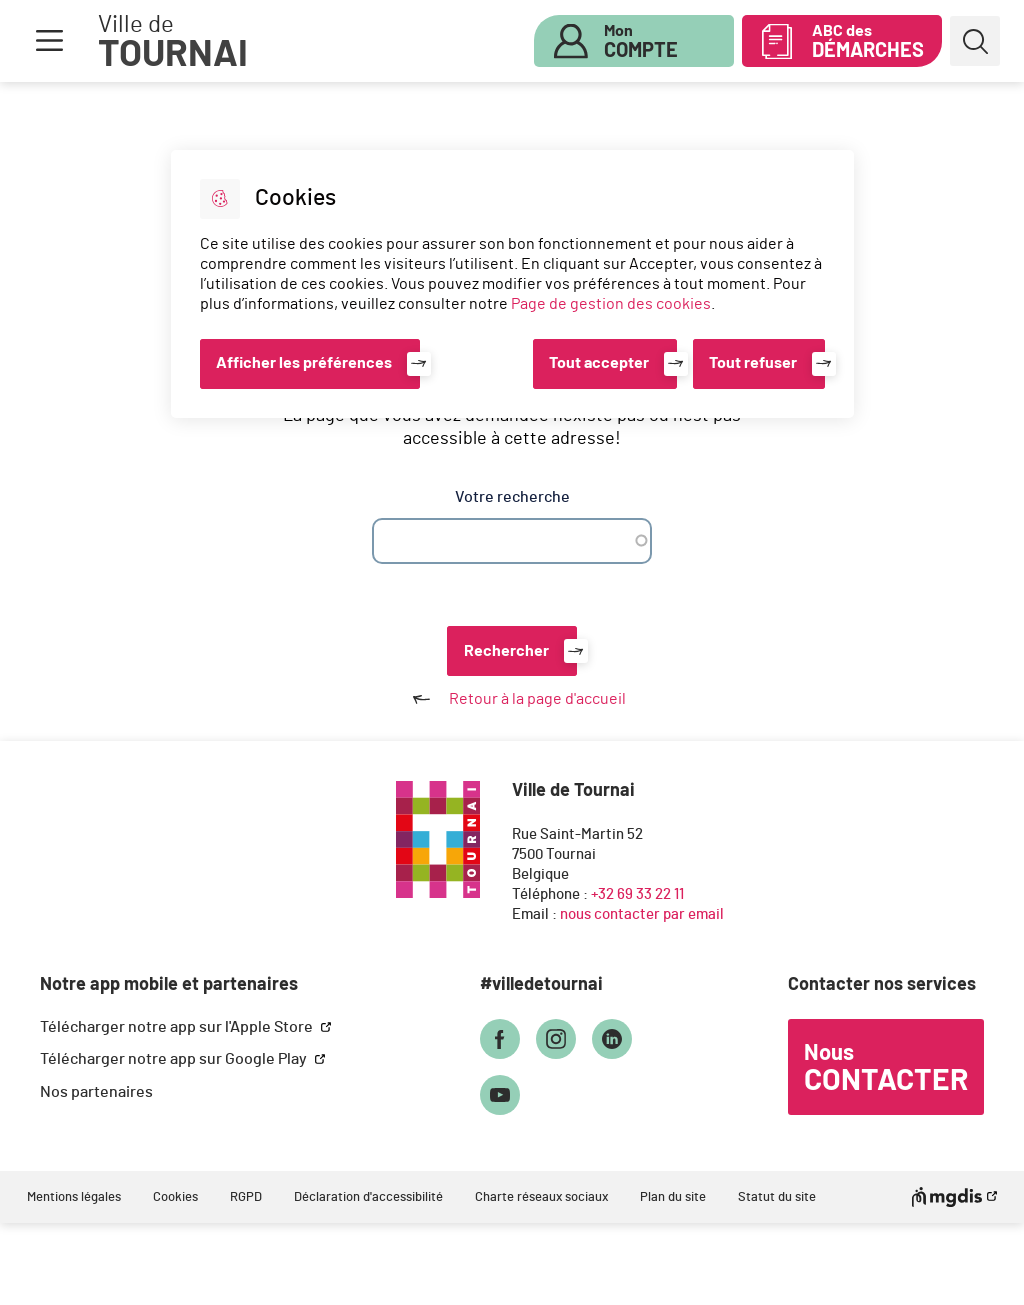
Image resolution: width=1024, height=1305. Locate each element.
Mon (641, 42)
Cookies (175, 1197)
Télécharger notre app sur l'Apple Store (178, 1027)
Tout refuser (753, 363)
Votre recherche (512, 497)
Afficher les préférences (304, 363)
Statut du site (777, 1197)
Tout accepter (599, 363)
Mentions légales (74, 1197)
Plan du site (673, 1197)
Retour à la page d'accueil (512, 699)
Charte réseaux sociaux (541, 1197)
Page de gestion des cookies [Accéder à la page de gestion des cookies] (611, 304)
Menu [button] (49, 41)
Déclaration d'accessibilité (368, 1197)
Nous (886, 1069)
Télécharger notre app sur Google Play (175, 1059)
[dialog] (512, 284)
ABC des (868, 42)
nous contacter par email (642, 914)
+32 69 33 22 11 (637, 894)
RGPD (246, 1197)
